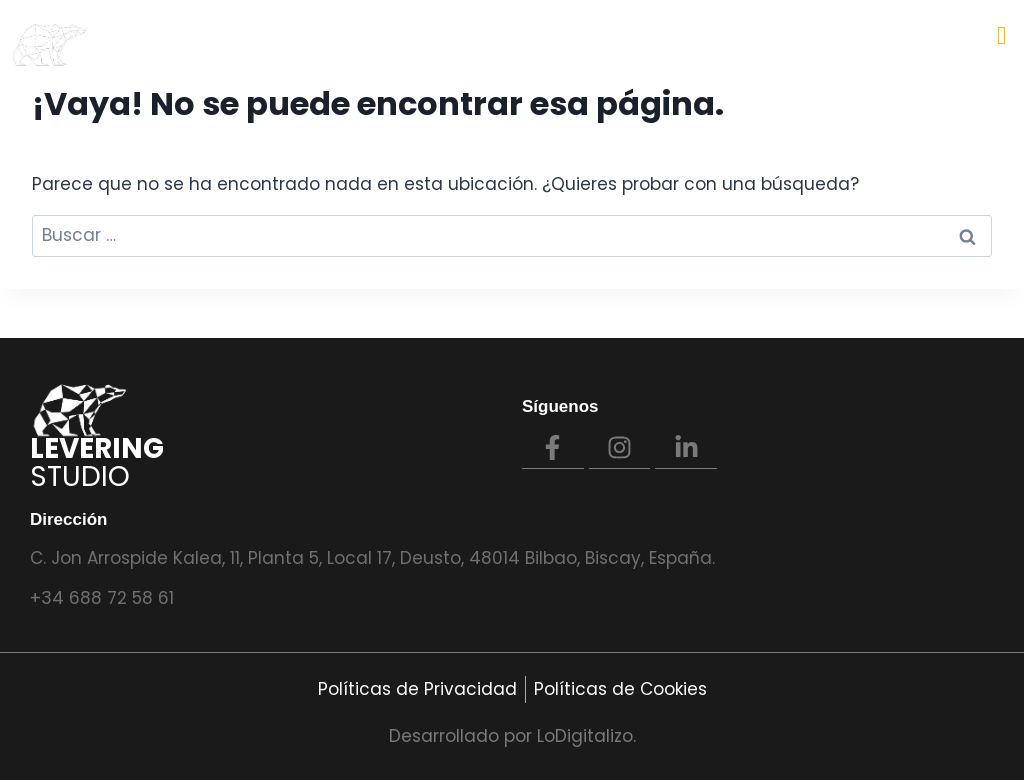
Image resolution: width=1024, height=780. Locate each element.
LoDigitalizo (585, 736)
